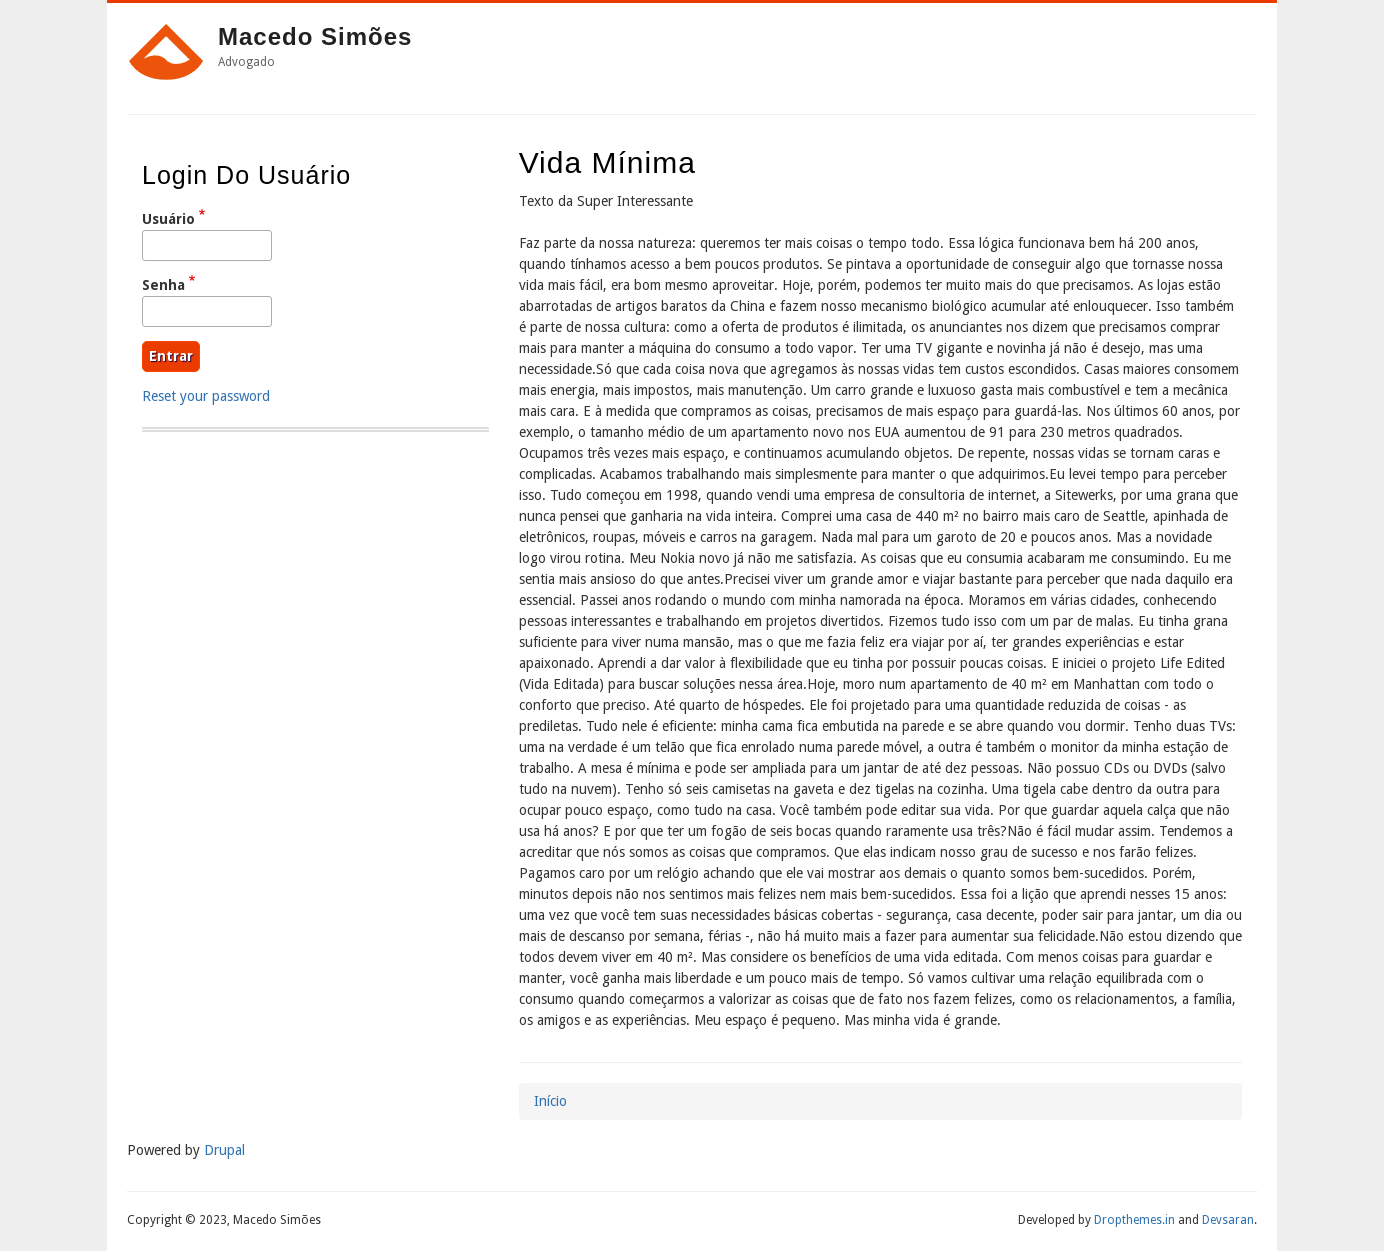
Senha (163, 285)
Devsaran (1228, 1220)
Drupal (224, 1150)
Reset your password (206, 396)
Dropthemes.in (1134, 1220)
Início (550, 1101)
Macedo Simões (315, 36)
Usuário (168, 219)
